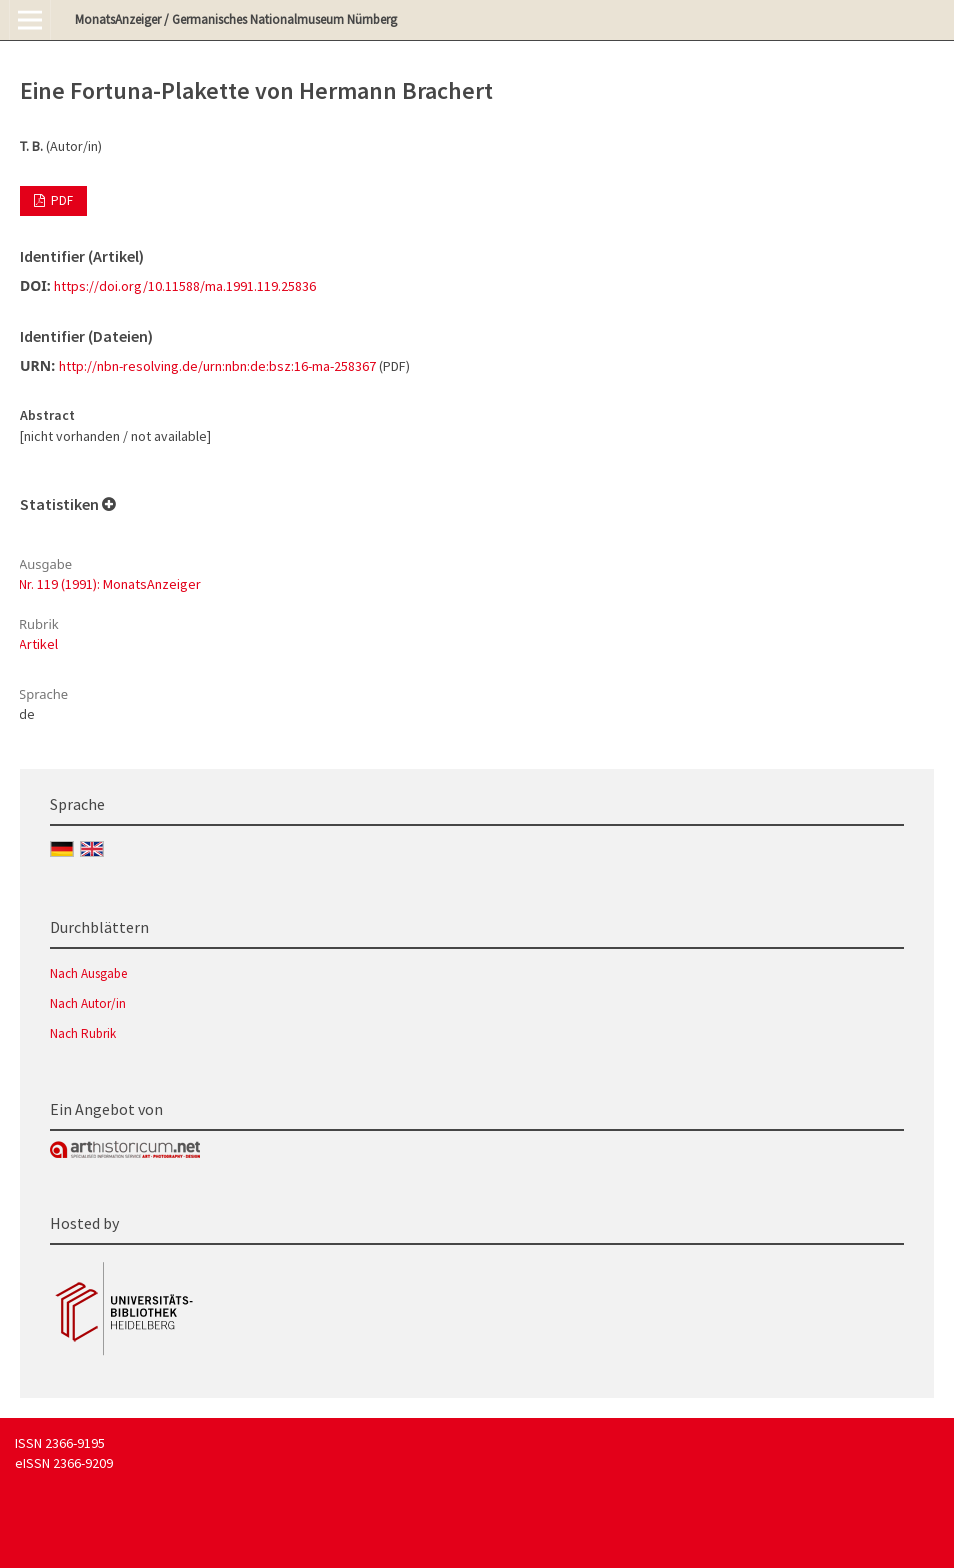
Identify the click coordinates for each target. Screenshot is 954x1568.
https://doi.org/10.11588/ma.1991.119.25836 (185, 286)
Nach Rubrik (83, 1033)
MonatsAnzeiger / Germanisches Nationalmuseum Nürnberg (236, 19)
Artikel (38, 644)
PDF (60, 200)
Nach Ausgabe (88, 973)
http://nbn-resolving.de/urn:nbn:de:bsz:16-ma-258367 (217, 366)
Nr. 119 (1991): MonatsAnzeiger (110, 584)
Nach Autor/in (88, 1003)
